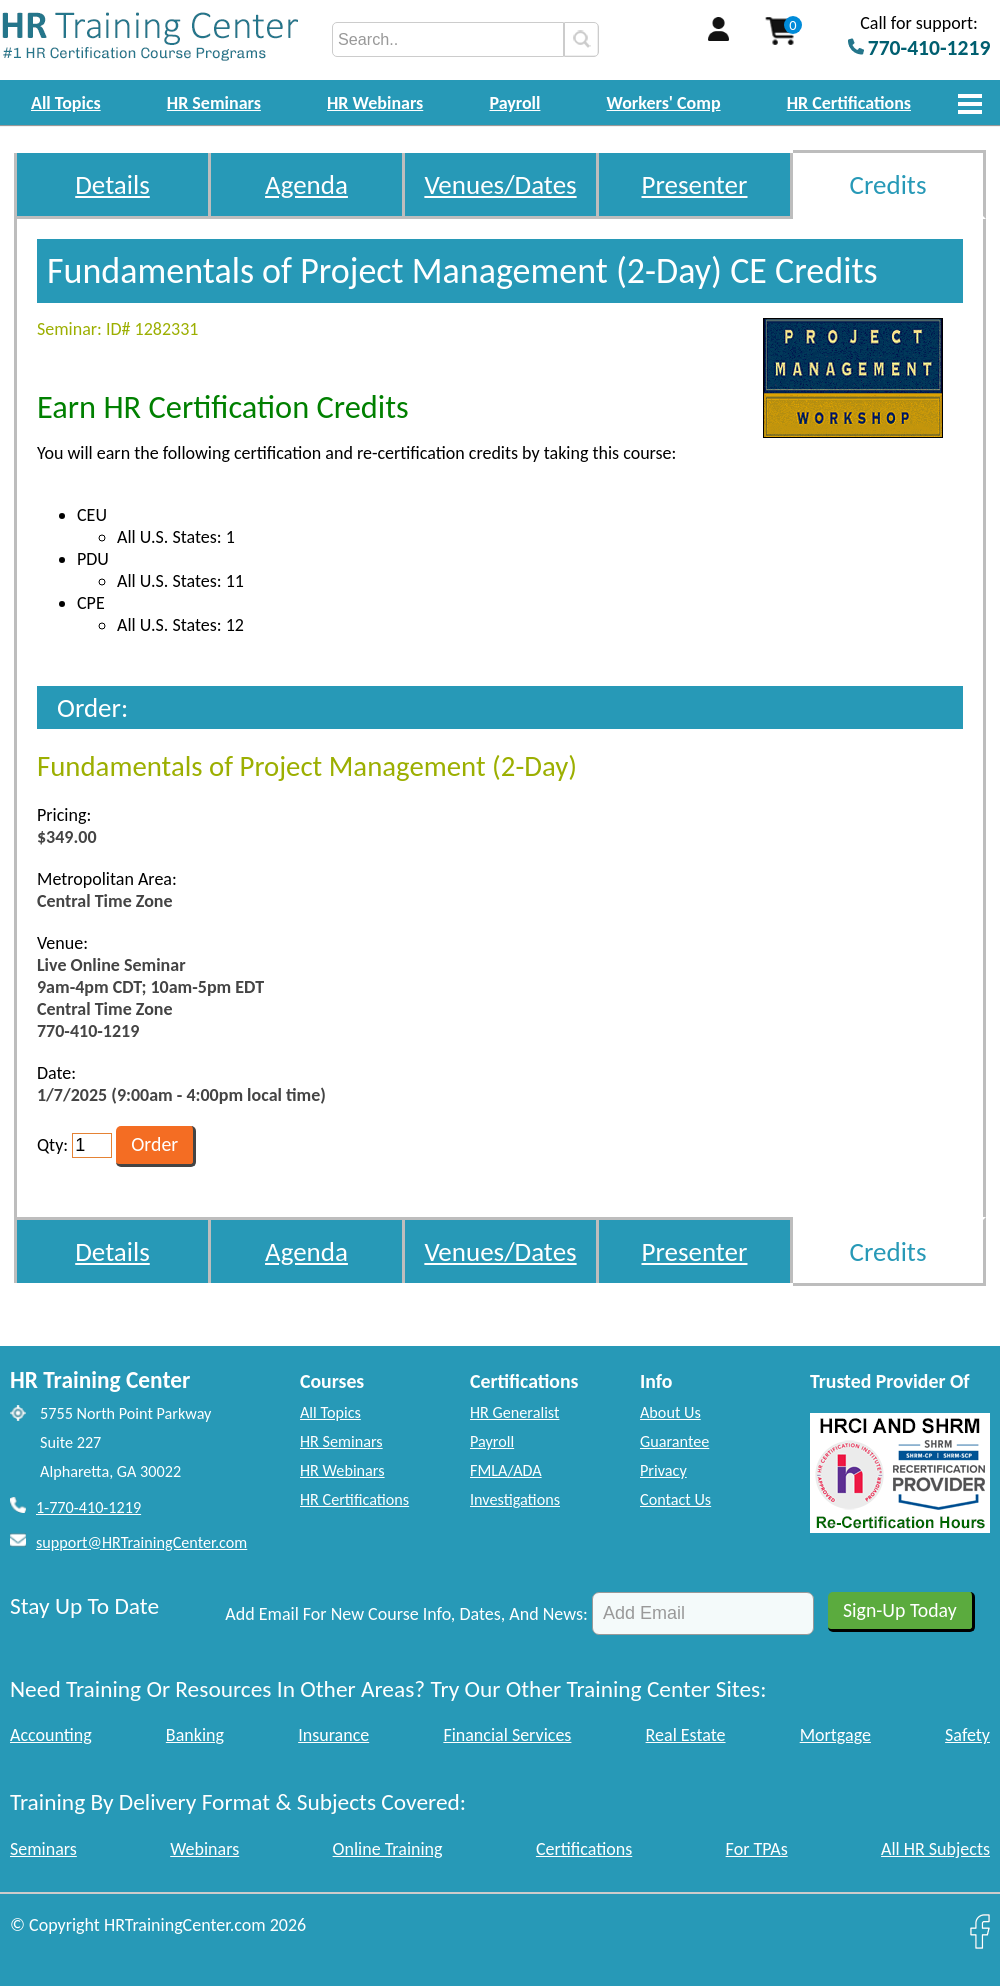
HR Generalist (514, 1412)
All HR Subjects (935, 1849)
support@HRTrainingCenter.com (141, 1542)
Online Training (388, 1849)
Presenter (695, 184)
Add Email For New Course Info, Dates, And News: (406, 1614)
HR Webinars (375, 103)
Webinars (204, 1849)
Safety (967, 1735)
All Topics (66, 103)
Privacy (663, 1470)
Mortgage (835, 1735)
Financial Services (507, 1735)
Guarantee (674, 1441)
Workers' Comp (664, 103)
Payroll (514, 103)
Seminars (43, 1849)
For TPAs (757, 1849)
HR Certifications (849, 103)
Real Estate (686, 1735)
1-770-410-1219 (88, 1507)
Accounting (51, 1735)
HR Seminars (214, 103)
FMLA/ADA (506, 1470)
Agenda (306, 184)
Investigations (515, 1499)
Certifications (584, 1849)
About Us (670, 1412)
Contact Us (675, 1499)
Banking (195, 1735)
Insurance (333, 1735)
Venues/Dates (500, 184)
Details (112, 184)
